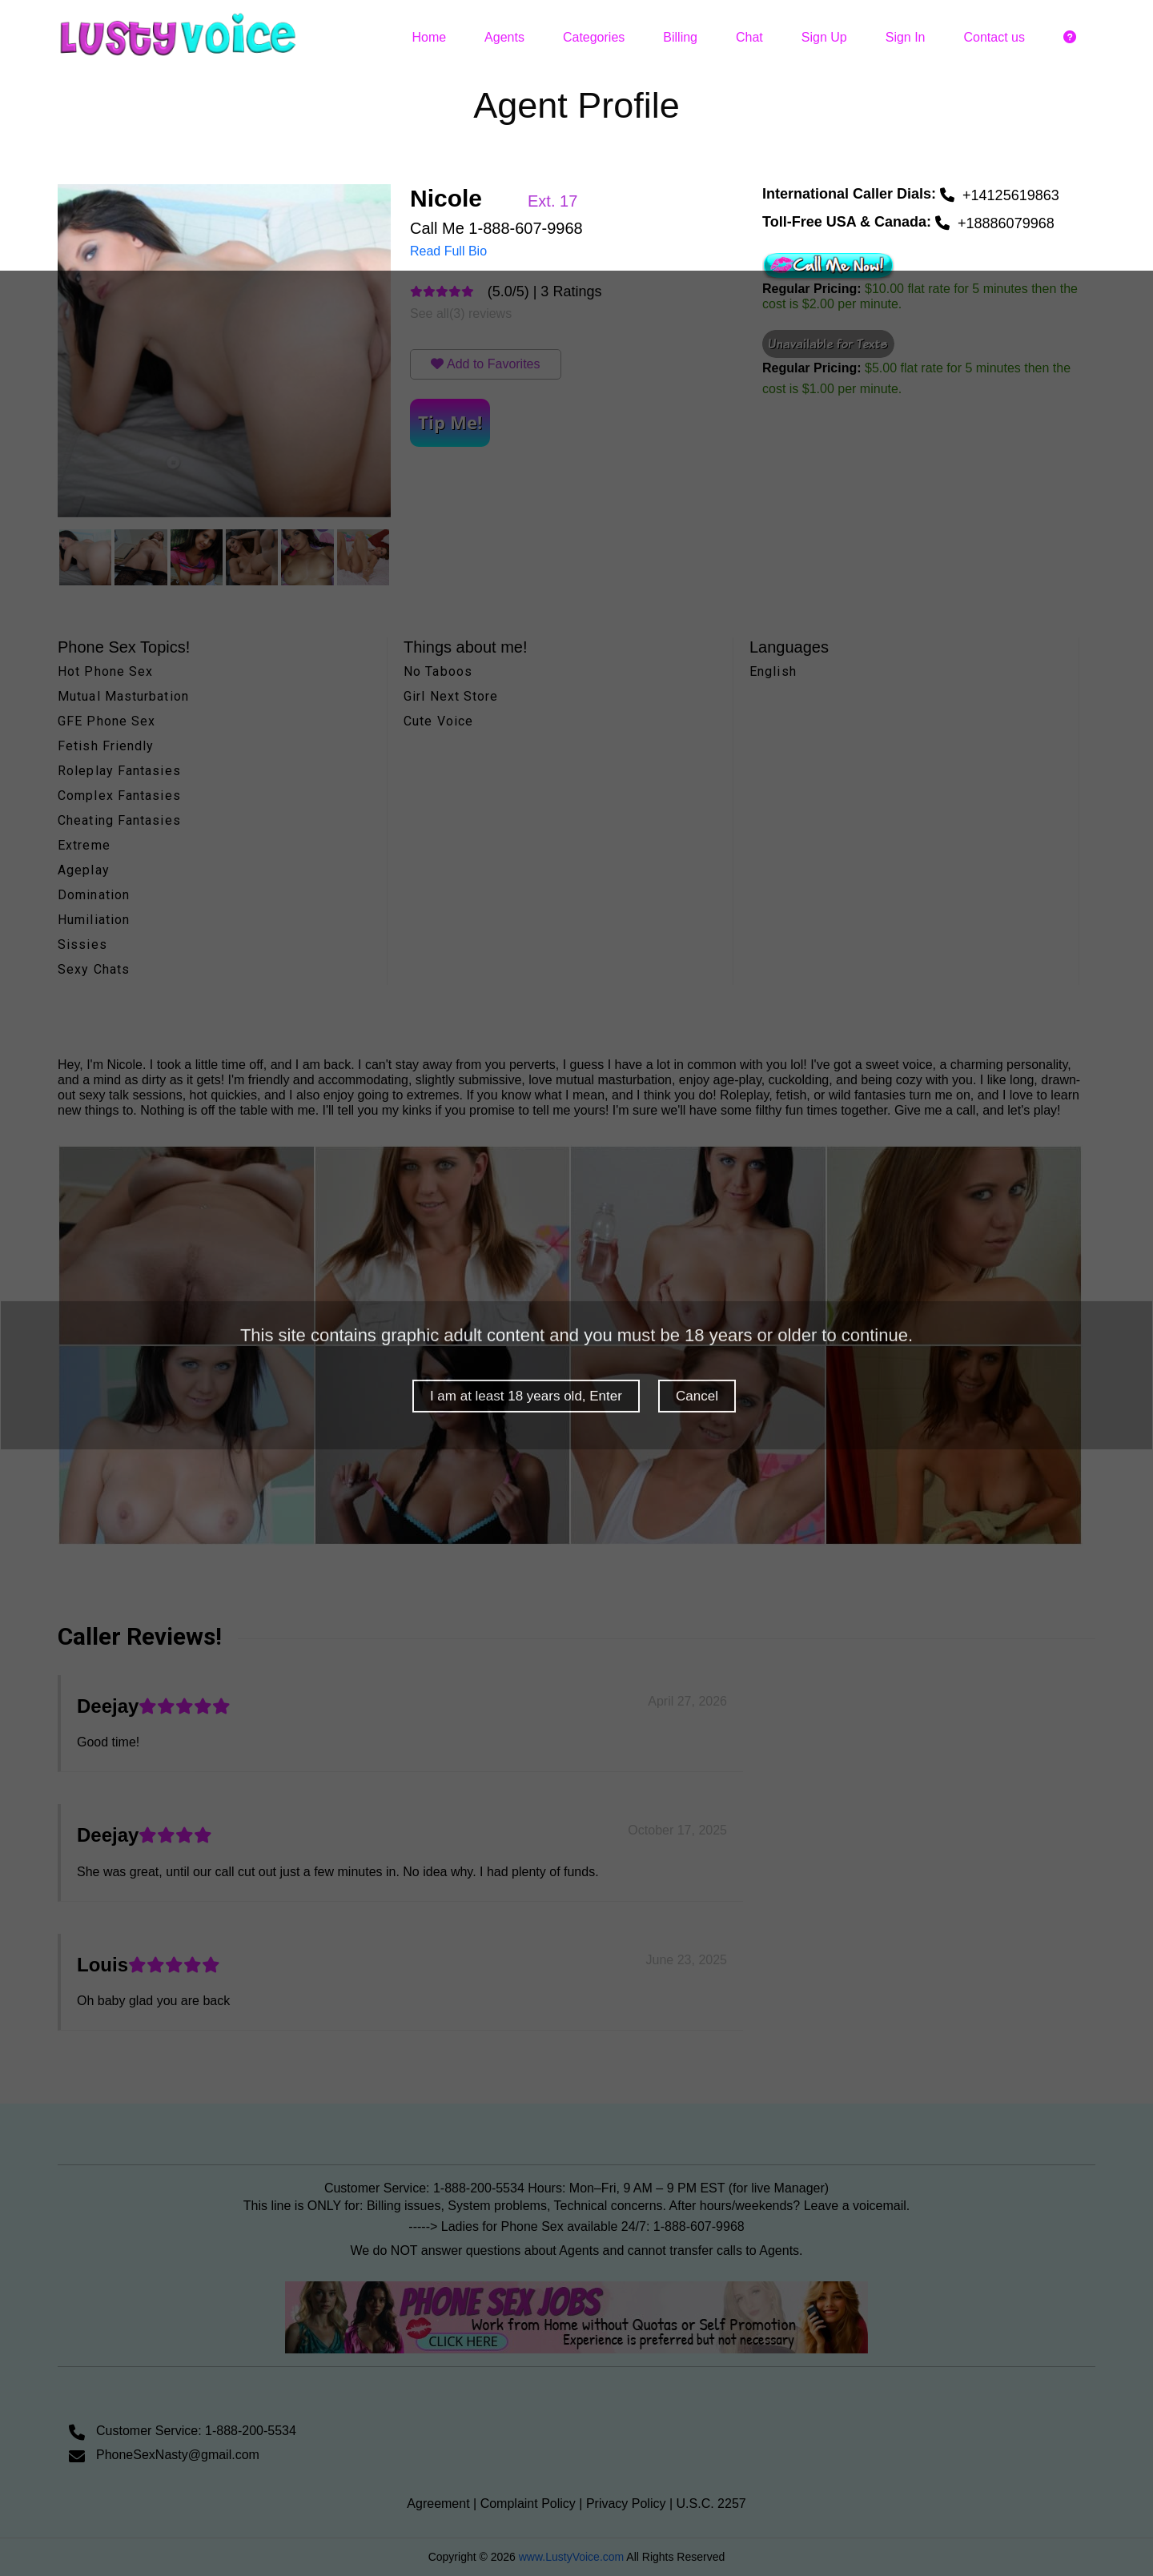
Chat (749, 37)
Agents (504, 37)
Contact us (994, 37)
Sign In (906, 37)
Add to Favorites (493, 364)
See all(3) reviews (461, 313)
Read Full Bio (448, 251)
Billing (680, 37)
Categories (594, 37)
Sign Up (824, 37)
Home (429, 37)
